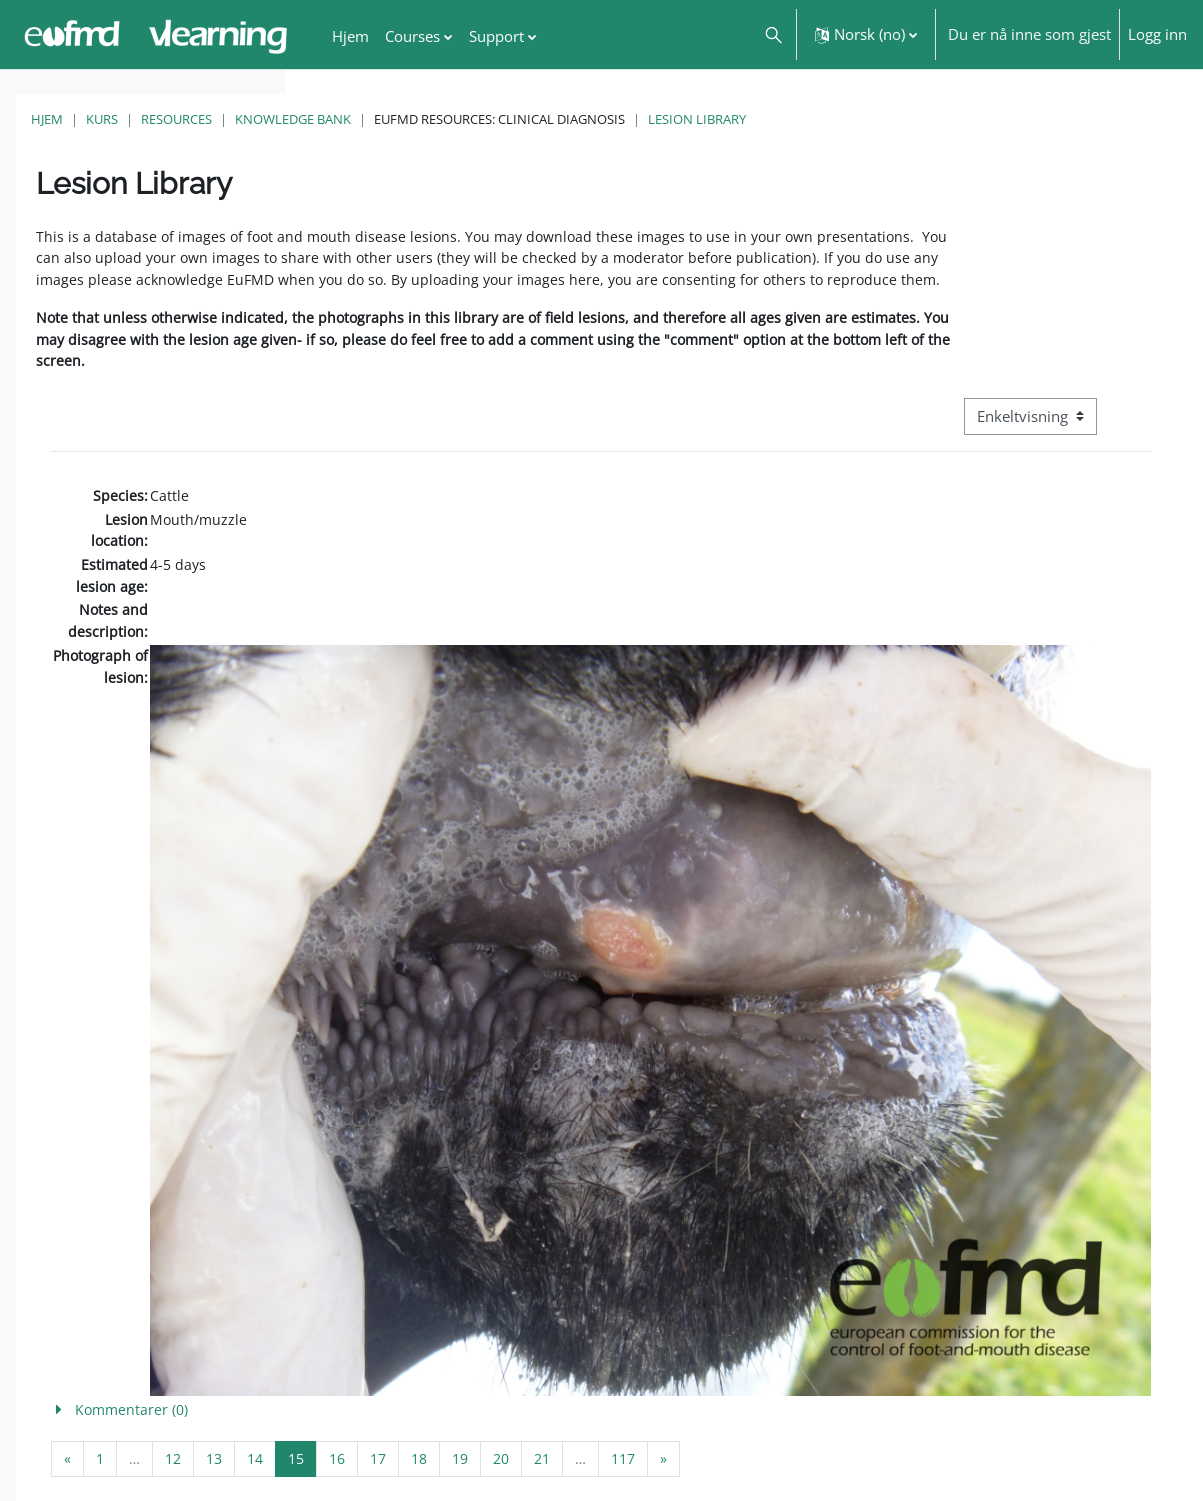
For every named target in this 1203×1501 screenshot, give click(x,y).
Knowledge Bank (578, 119)
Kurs (387, 119)
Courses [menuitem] (412, 36)
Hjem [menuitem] (350, 36)
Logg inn (1157, 34)
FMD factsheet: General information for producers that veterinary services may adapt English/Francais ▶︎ (1027, 1427)
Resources (461, 119)
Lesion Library (982, 119)
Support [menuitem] (496, 36)
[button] (772, 34)
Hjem (332, 119)
